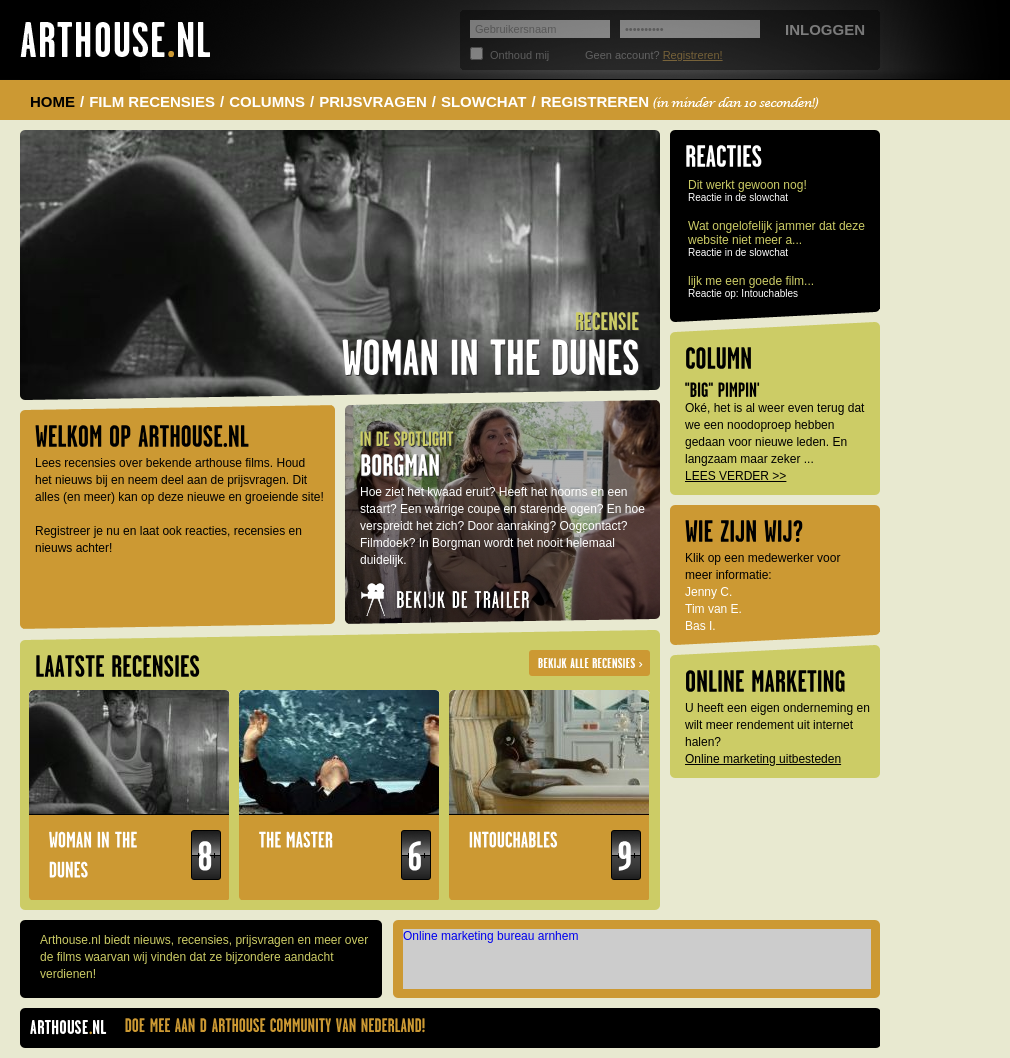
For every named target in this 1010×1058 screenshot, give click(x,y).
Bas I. (700, 626)
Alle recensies (589, 663)
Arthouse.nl (115, 39)
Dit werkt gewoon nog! (747, 185)
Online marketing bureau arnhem (490, 936)
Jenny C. (708, 592)
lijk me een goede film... (751, 281)
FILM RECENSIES (152, 101)
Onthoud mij (519, 55)
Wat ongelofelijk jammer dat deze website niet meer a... (776, 233)
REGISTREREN (680, 101)
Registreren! (693, 55)
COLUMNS (267, 101)
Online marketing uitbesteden (763, 759)
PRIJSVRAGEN (373, 101)
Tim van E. (713, 609)
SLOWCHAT (484, 101)
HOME (52, 101)
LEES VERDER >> (735, 476)
